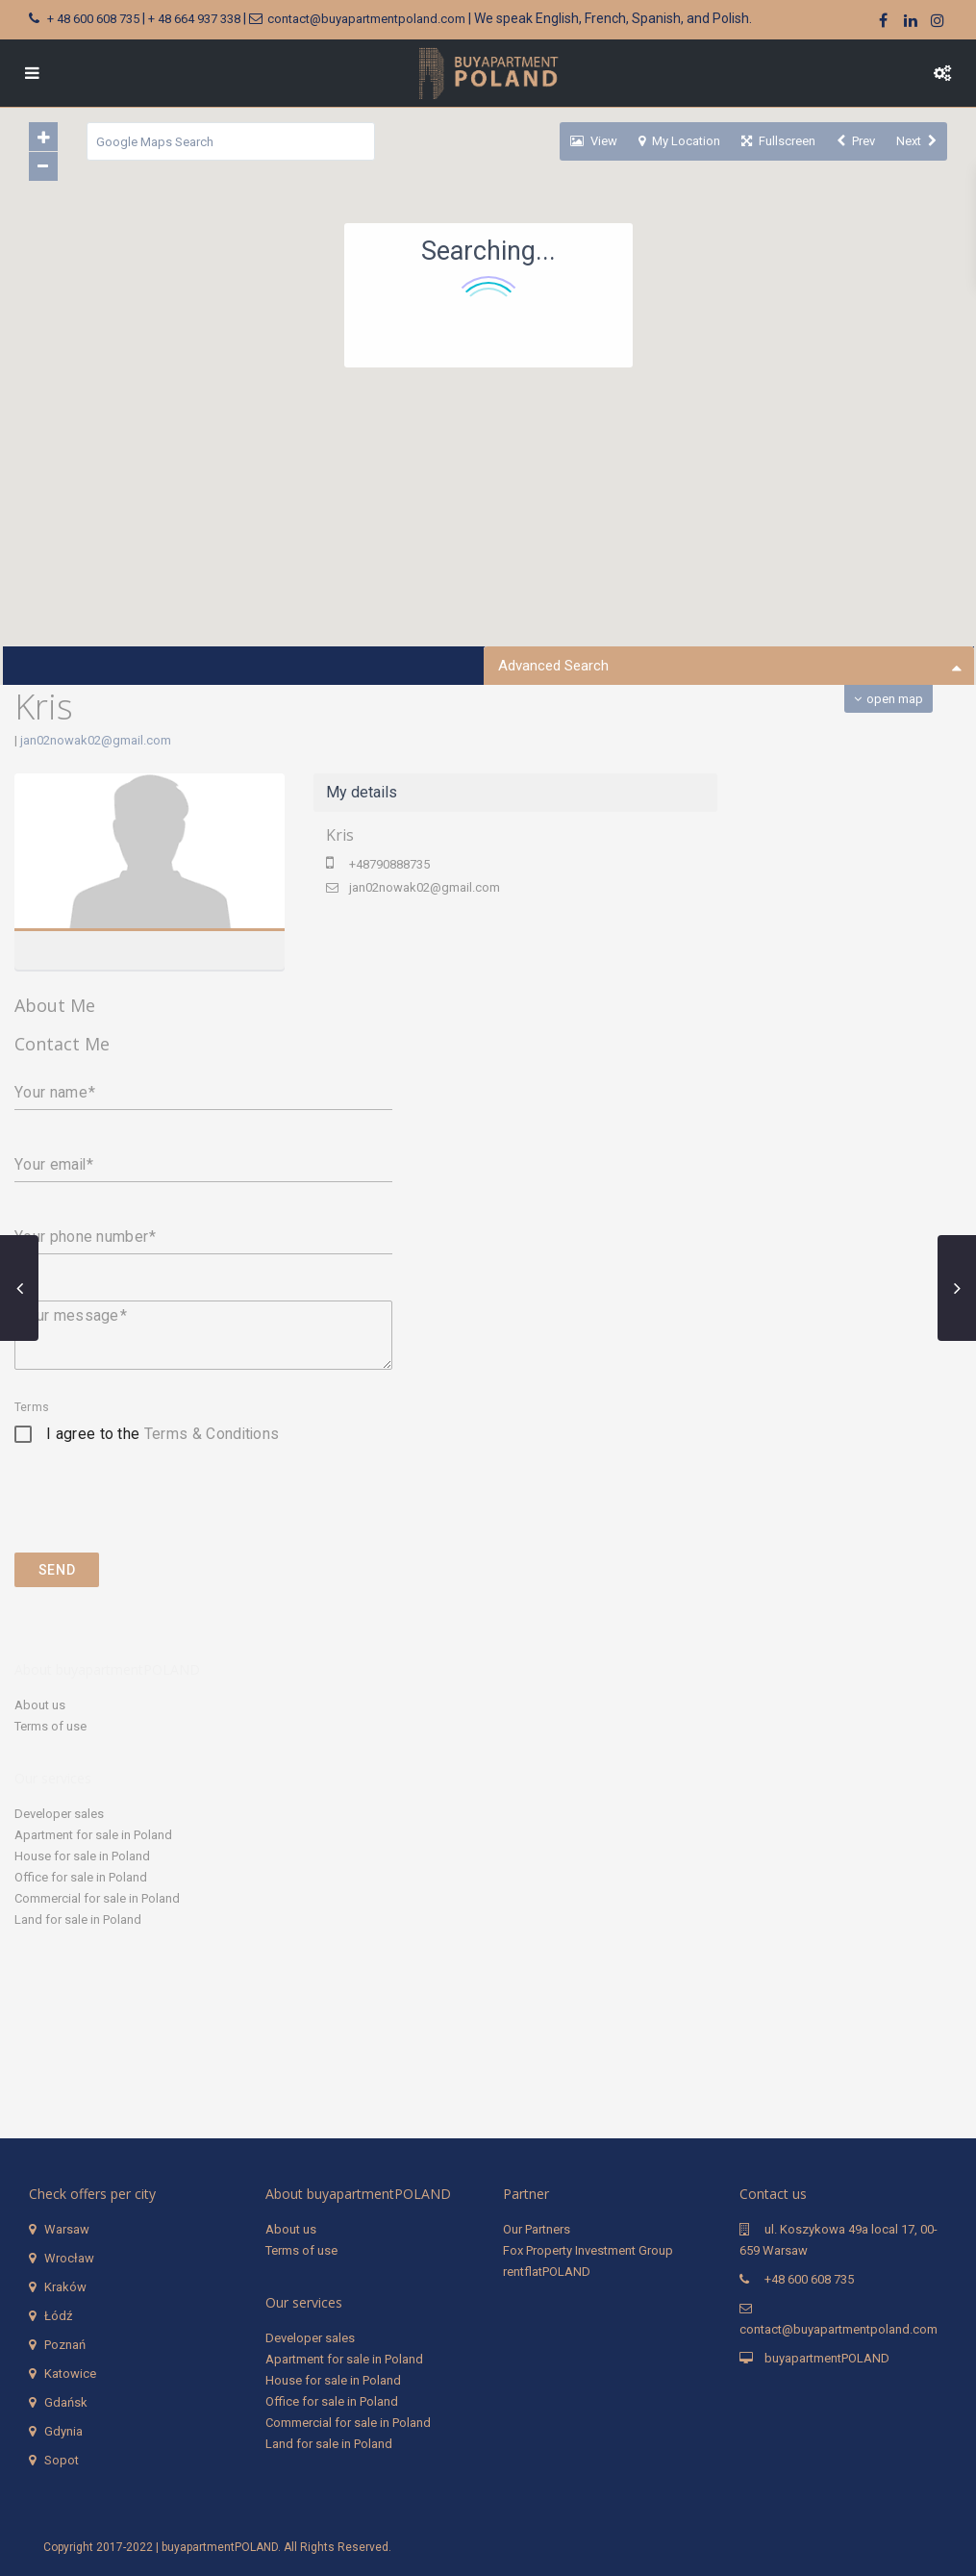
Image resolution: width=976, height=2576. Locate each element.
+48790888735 (389, 864)
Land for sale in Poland (77, 1919)
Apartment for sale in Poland (93, 1835)
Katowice (70, 2373)
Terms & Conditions (212, 1434)
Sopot (61, 2460)
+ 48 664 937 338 (194, 19)
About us (39, 1705)
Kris (340, 835)
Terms (31, 1407)
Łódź (58, 2316)
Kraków (65, 2287)
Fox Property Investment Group (588, 2250)
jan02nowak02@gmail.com (95, 740)
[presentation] (160, 1514)
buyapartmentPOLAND (826, 2358)
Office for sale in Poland (80, 1877)
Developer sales (59, 1813)
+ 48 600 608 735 (93, 19)
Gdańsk (66, 2402)
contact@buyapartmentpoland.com (366, 19)
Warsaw (66, 2229)
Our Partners (536, 2229)
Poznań (65, 2344)
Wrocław (69, 2258)
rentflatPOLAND (546, 2271)
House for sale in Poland (82, 1856)
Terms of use (50, 1726)
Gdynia (63, 2431)
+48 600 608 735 (809, 2279)
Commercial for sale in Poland (97, 1898)
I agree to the (162, 1434)
